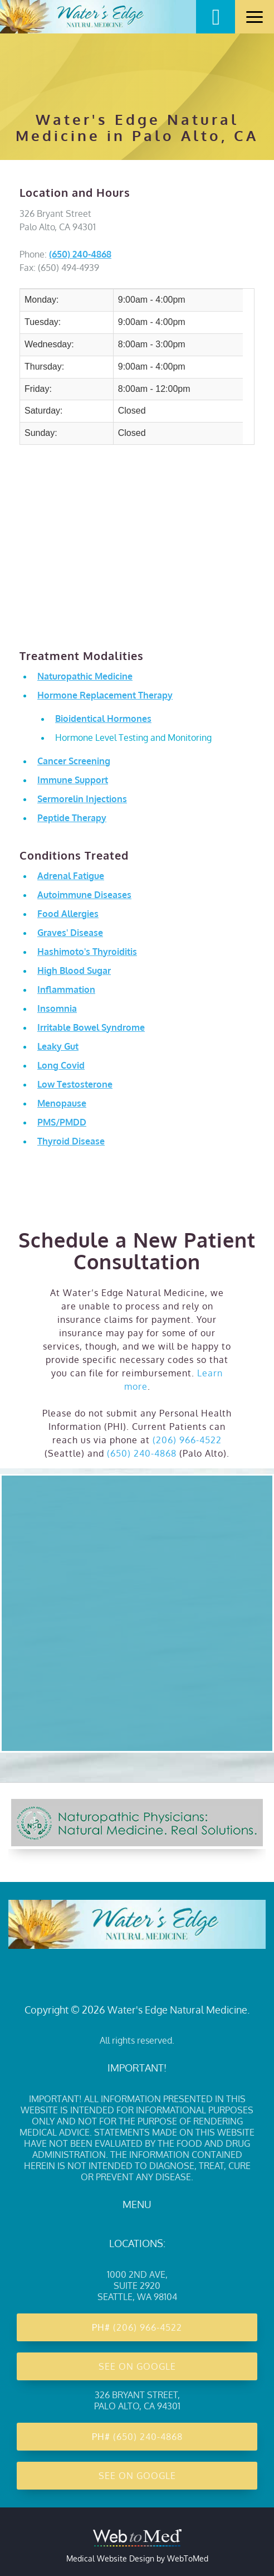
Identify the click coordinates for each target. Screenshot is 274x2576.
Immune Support (72, 779)
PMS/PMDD (61, 1122)
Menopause (61, 1103)
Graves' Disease (70, 932)
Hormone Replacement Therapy (105, 695)
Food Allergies (68, 913)
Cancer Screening (73, 761)
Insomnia (57, 1008)
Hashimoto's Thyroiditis (87, 951)
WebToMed (187, 2558)
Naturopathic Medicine (85, 676)
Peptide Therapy (71, 817)
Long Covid (61, 1065)
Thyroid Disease (71, 1141)
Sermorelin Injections (82, 798)
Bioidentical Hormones (103, 718)
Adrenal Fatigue (70, 875)
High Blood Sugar (74, 970)
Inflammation (66, 989)
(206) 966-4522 (187, 1439)
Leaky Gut (58, 1046)
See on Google (137, 2366)
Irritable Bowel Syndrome (91, 1027)
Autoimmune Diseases (84, 894)
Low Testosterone (74, 1084)
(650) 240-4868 (80, 254)
